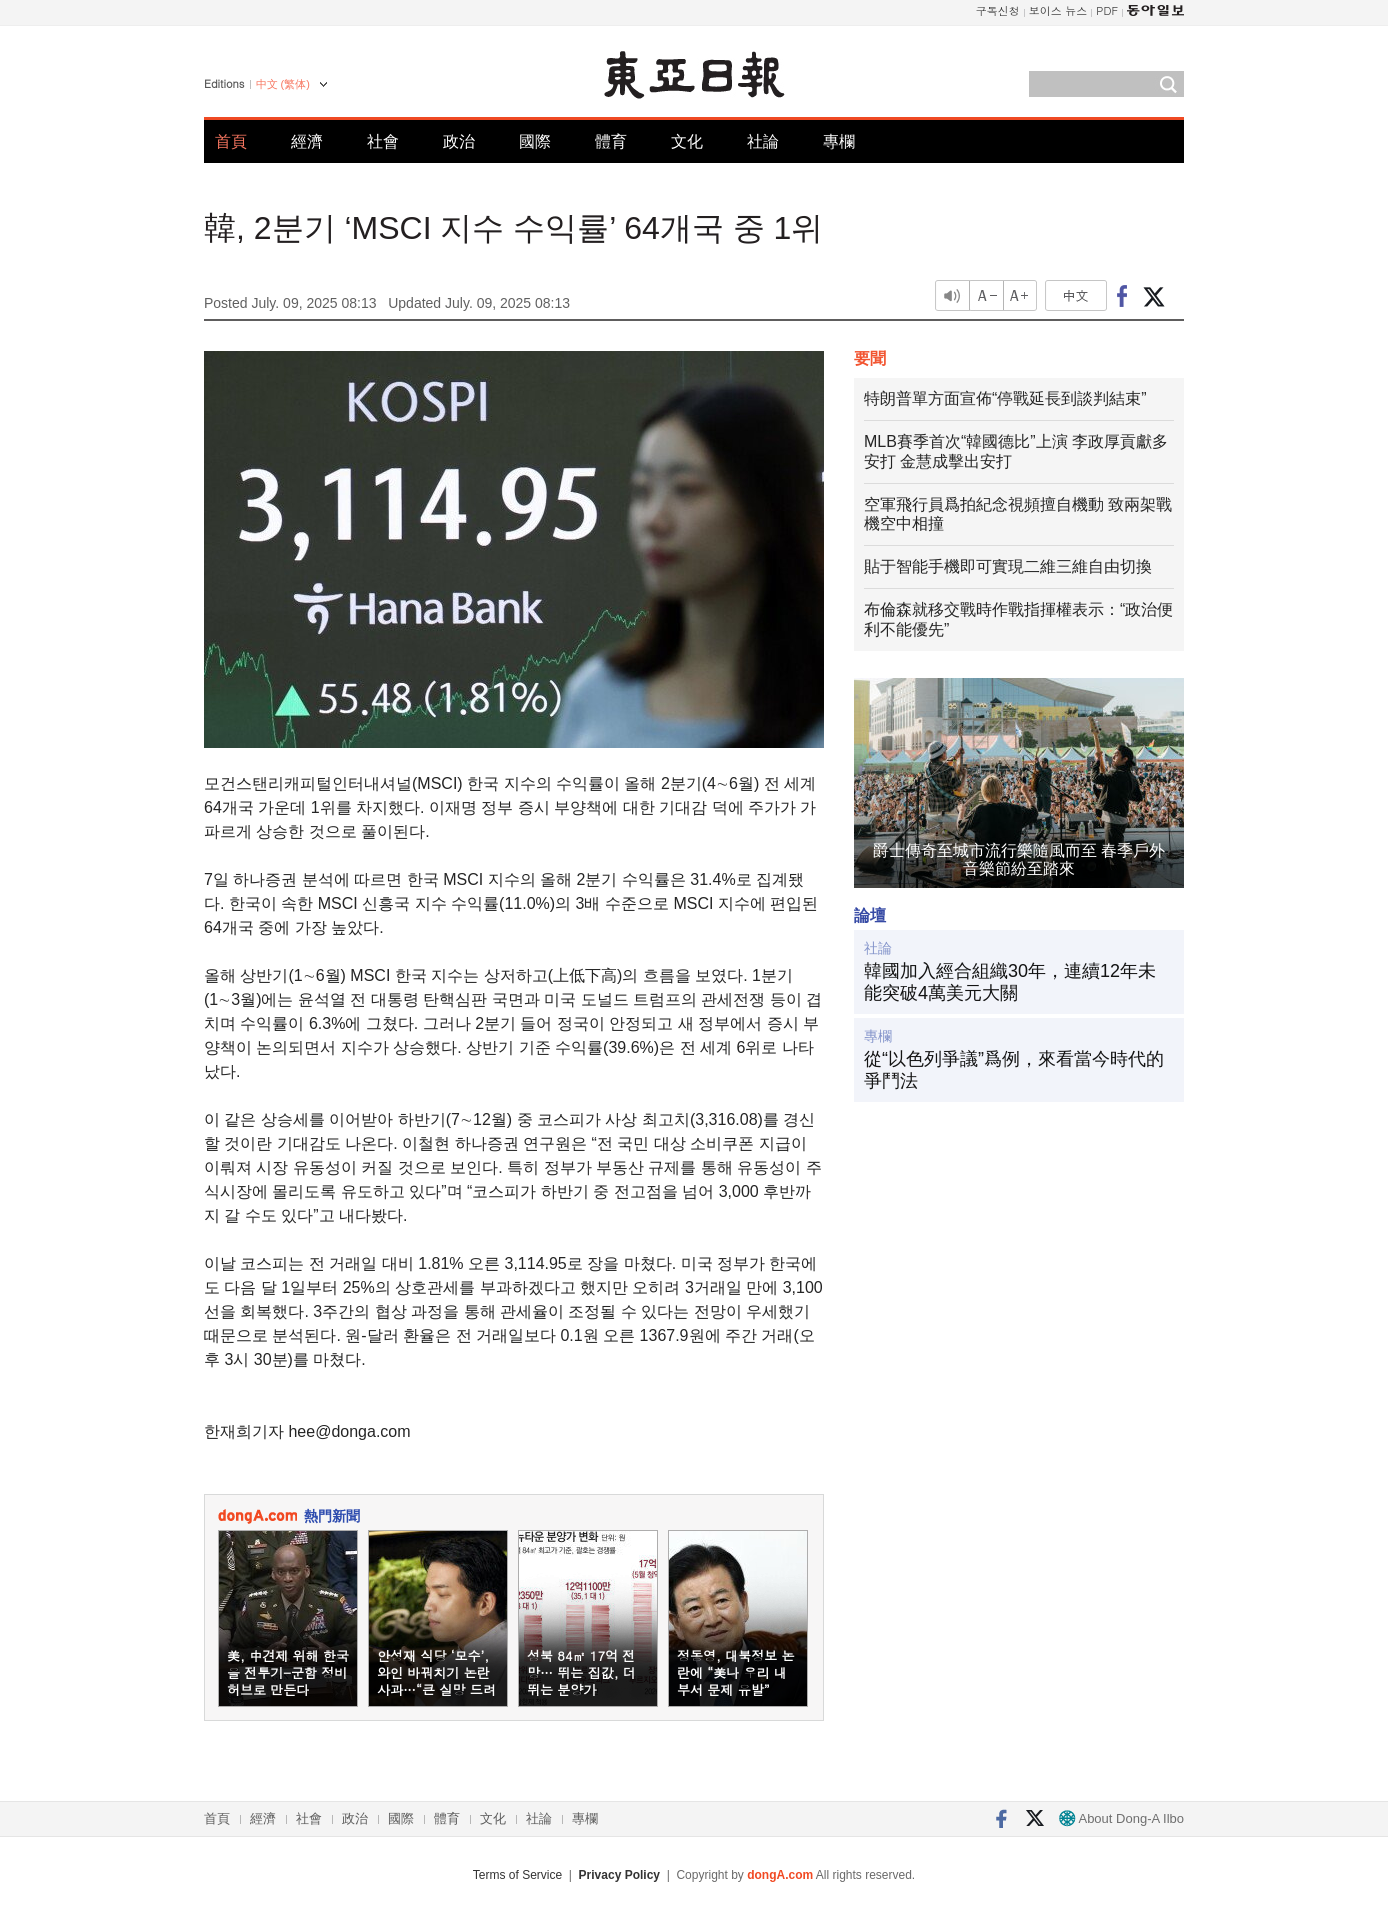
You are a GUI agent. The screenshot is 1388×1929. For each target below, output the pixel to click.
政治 (459, 141)
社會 (383, 141)
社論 (763, 141)
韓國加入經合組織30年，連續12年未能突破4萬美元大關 (1010, 982)
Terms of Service (517, 1875)
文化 (687, 141)
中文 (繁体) (283, 84)
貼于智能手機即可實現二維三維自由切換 (1008, 566)
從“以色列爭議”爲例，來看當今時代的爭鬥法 (1014, 1070)
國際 (535, 141)
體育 (611, 141)
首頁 (231, 141)
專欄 (839, 141)
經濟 (307, 141)
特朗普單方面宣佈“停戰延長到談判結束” (1005, 398)
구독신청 (998, 10)
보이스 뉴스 (1058, 10)
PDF (1107, 10)
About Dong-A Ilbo (1121, 1818)
